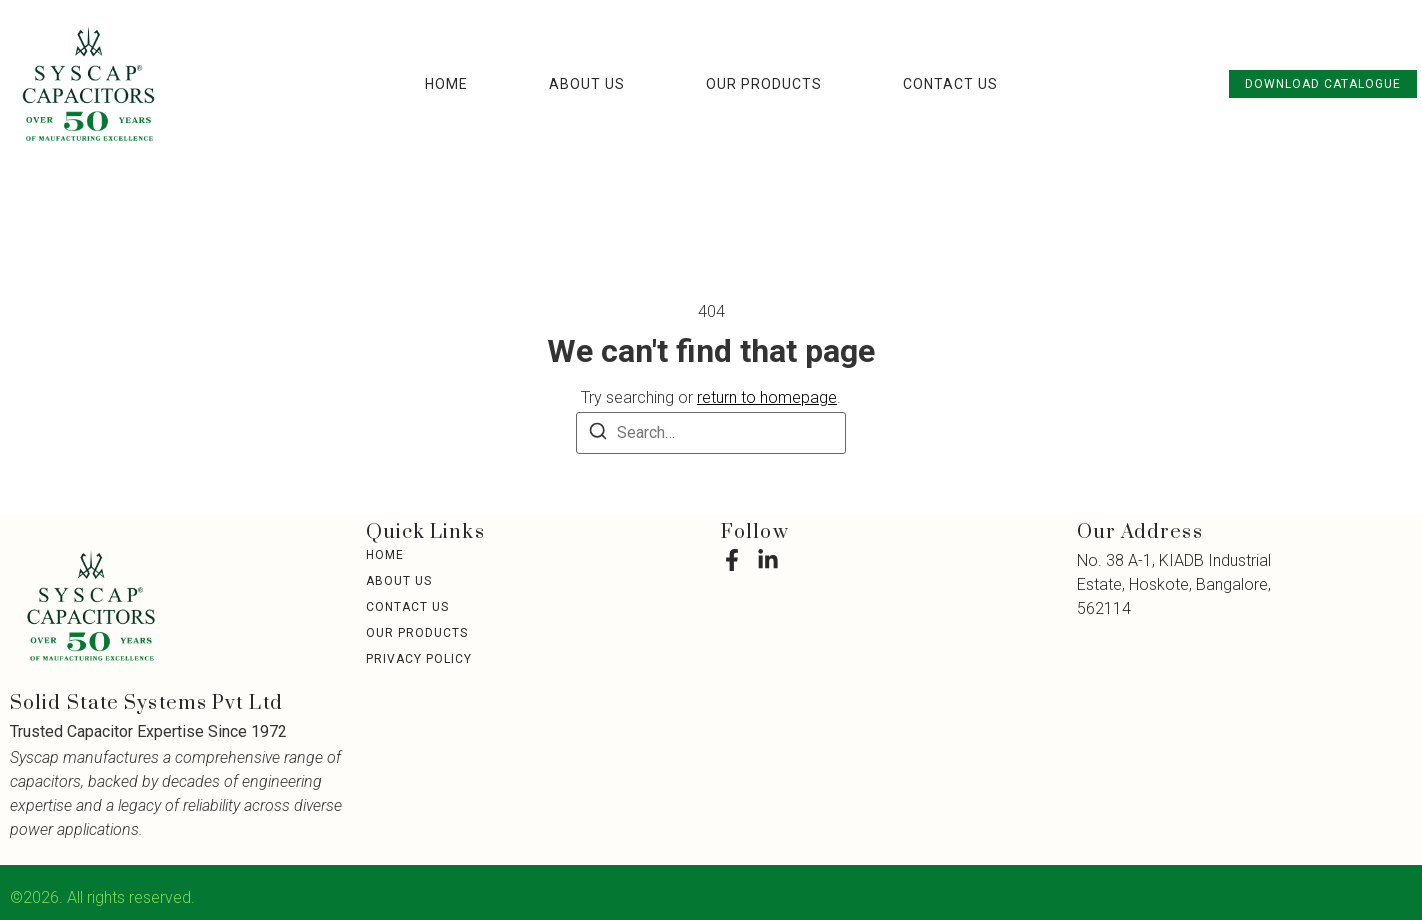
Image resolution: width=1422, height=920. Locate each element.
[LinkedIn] (768, 560)
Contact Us (950, 84)
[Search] (598, 434)
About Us (587, 84)
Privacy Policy (419, 659)
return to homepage (767, 397)
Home (446, 84)
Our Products (764, 84)
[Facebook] (732, 560)
